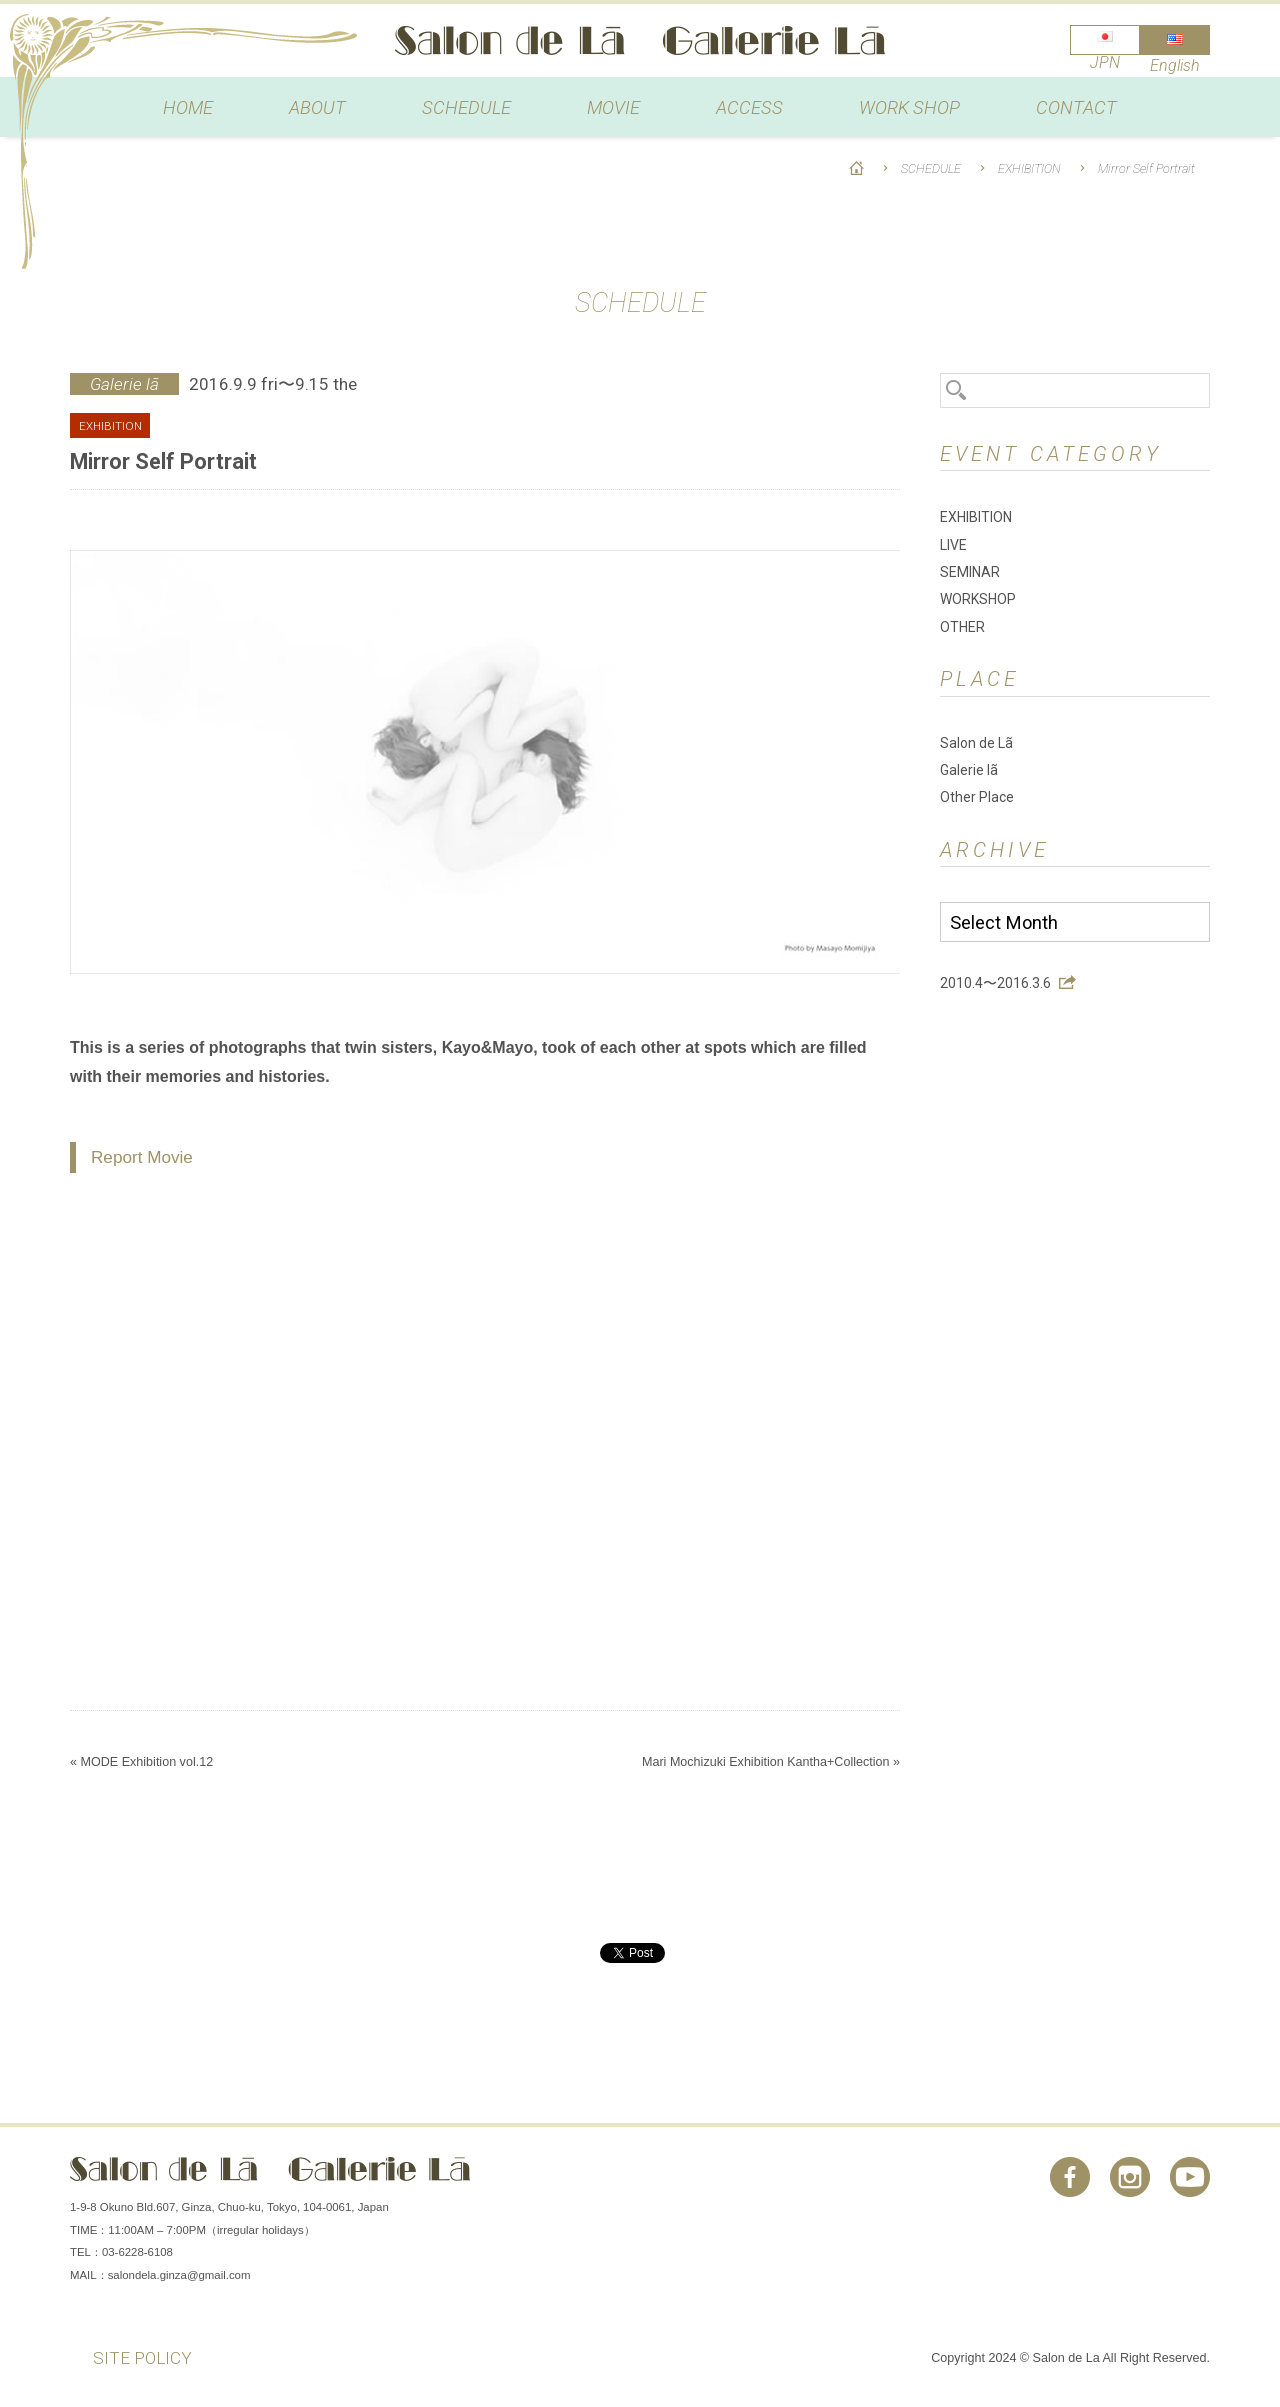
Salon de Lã (640, 40)
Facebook (1070, 2177)
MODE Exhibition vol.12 (146, 1762)
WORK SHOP (909, 107)
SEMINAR (970, 572)
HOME (188, 107)
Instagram (1130, 2177)
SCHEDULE (466, 107)
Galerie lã (969, 770)
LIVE (953, 545)
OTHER (962, 627)
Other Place (977, 797)
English (1175, 65)
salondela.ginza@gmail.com (179, 2275)
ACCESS (749, 107)
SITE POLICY (142, 2358)
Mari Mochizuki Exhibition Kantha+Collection (766, 1762)
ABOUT (317, 107)
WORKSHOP (978, 599)
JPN (1105, 62)
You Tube (1190, 2177)
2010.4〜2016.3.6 (995, 983)
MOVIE (613, 107)
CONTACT (1076, 107)
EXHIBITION (1029, 168)
